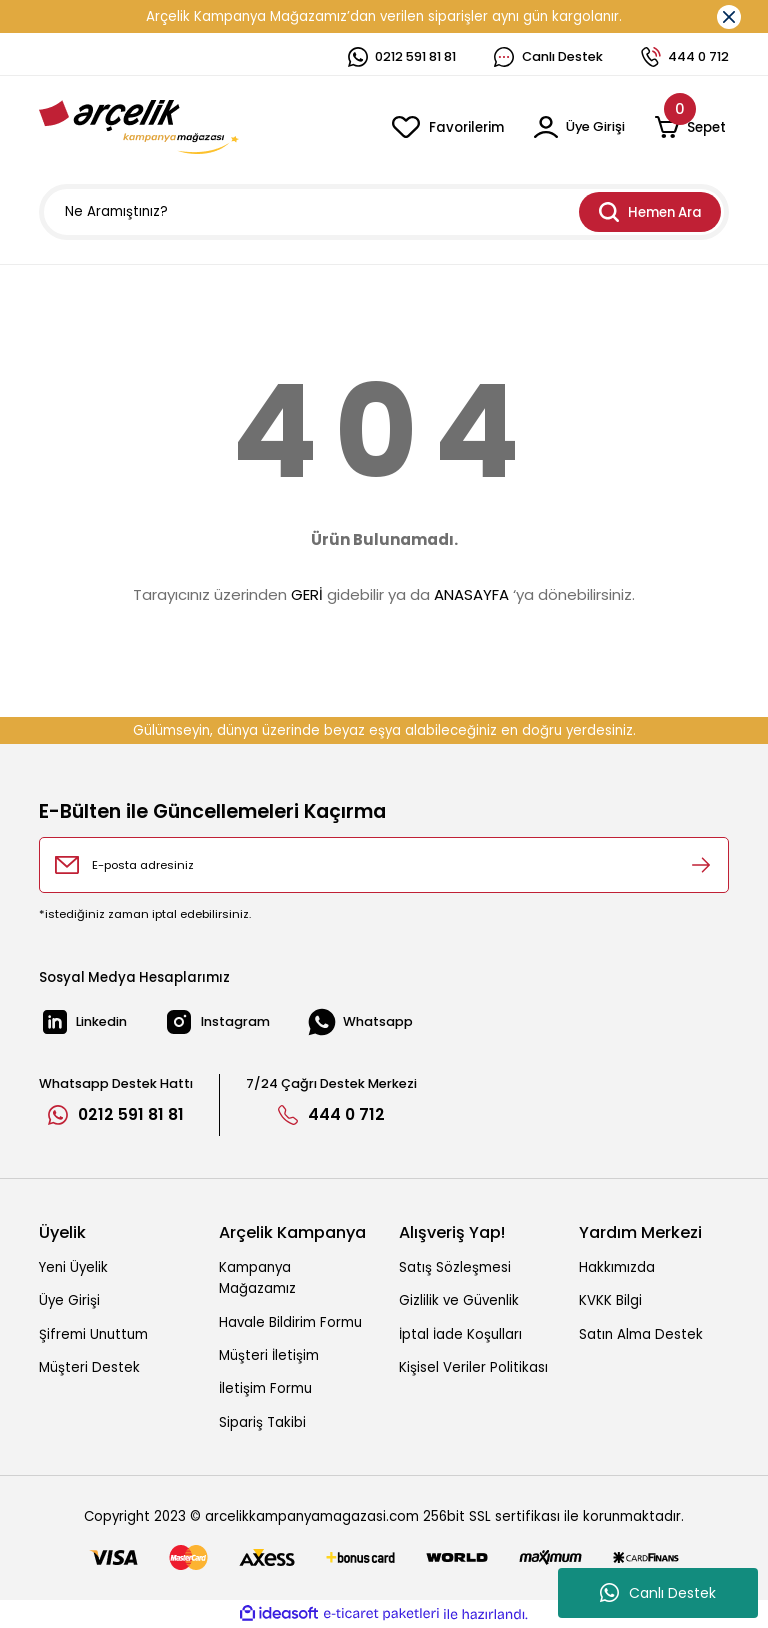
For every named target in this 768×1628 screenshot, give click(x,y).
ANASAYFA (471, 594)
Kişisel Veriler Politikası (473, 1367)
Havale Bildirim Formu (290, 1322)
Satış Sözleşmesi (455, 1267)
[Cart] (691, 127)
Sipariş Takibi (262, 1422)
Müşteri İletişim (269, 1355)
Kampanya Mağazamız (257, 1278)
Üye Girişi (69, 1300)
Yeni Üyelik (73, 1267)
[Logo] (139, 127)
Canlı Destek (658, 1593)
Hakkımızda (617, 1267)
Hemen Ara (650, 212)
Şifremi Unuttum (93, 1334)
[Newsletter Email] (384, 865)
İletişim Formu (265, 1388)
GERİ (307, 594)
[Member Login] (577, 127)
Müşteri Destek (89, 1367)
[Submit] (701, 865)
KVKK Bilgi (610, 1300)
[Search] (384, 212)
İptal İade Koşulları (460, 1334)
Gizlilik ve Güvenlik (459, 1300)
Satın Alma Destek (641, 1334)
